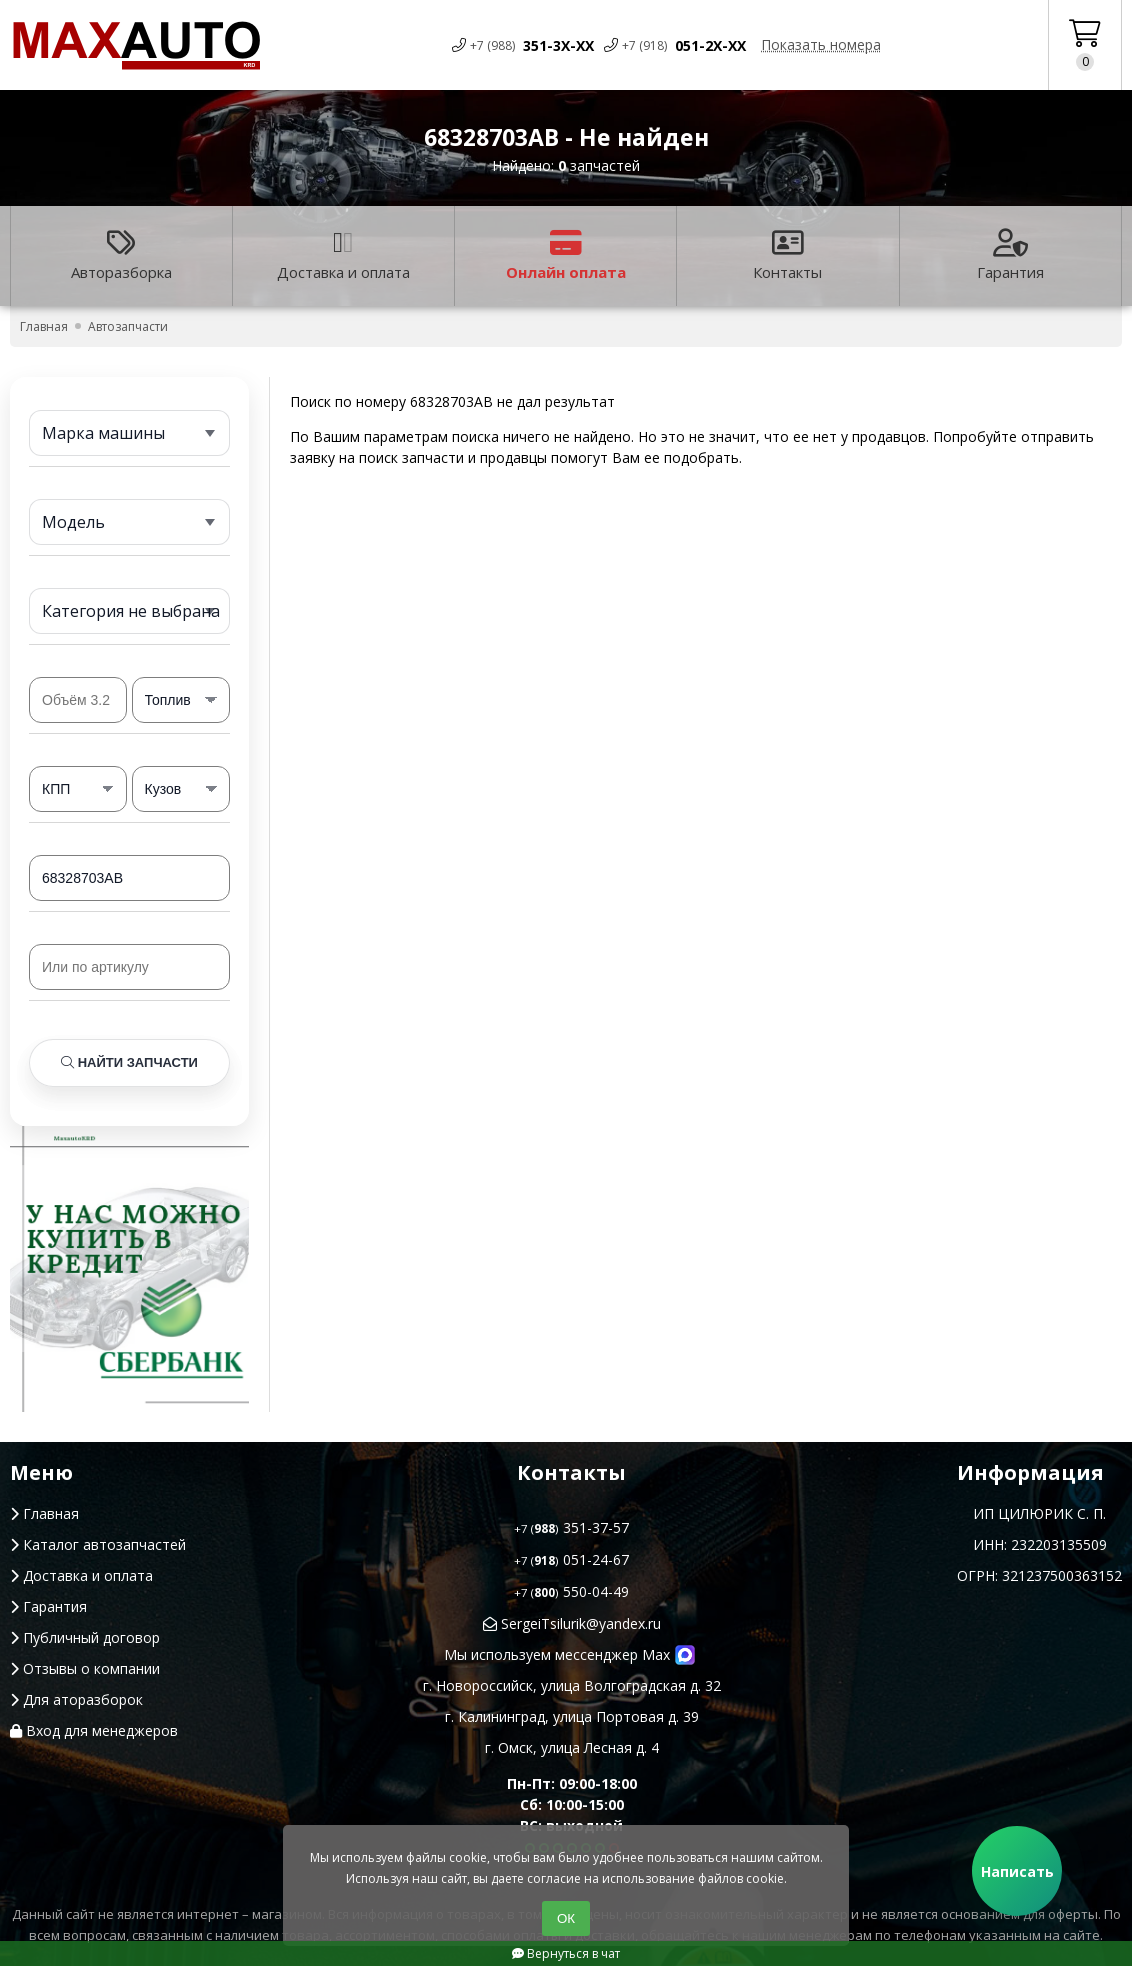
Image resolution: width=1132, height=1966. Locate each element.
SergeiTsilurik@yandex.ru (572, 1623)
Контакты (787, 255)
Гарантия (1010, 255)
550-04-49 (571, 1591)
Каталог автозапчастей (98, 1544)
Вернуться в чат (566, 1953)
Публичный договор (85, 1637)
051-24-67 (571, 1559)
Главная (44, 1513)
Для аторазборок (76, 1699)
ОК (566, 1918)
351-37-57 (571, 1527)
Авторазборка (121, 255)
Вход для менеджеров (94, 1730)
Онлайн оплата (566, 255)
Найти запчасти (129, 1062)
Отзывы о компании (85, 1668)
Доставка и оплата (343, 255)
